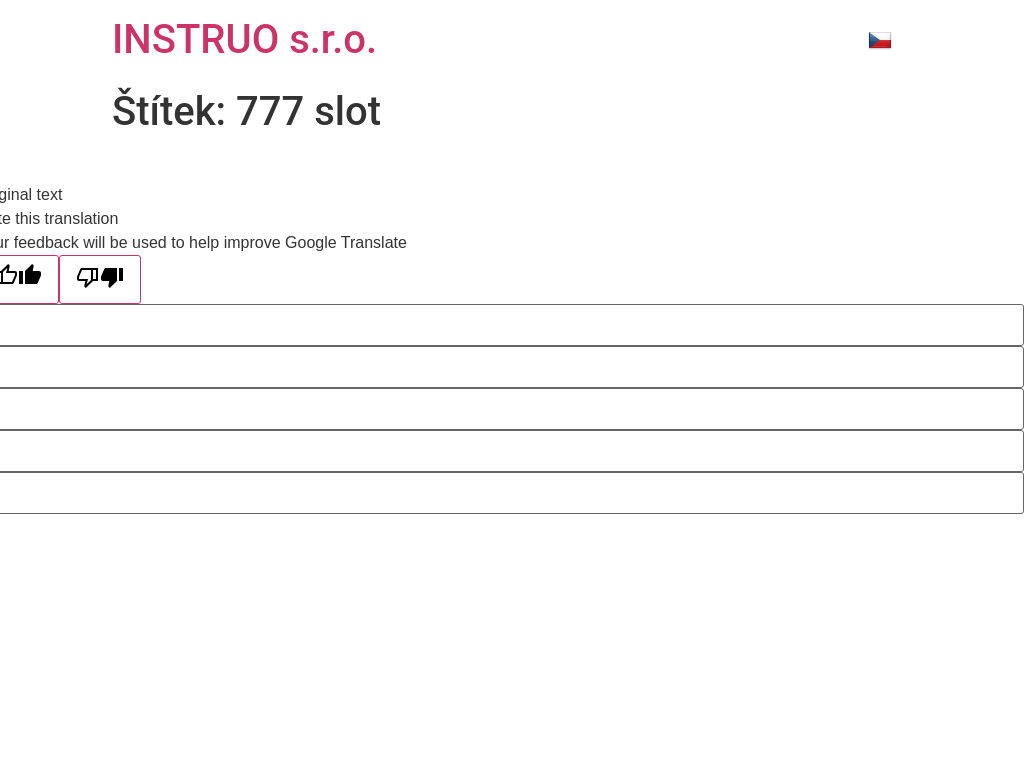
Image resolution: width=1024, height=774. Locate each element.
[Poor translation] (100, 279)
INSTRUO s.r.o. (244, 39)
